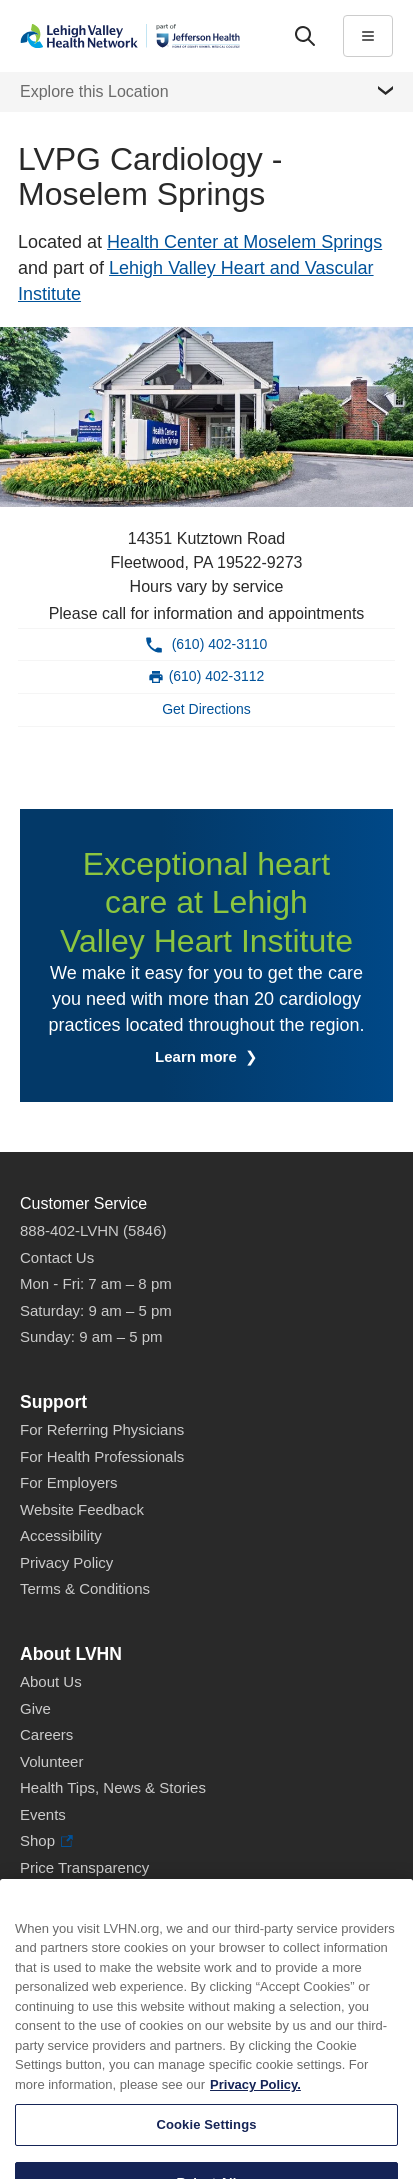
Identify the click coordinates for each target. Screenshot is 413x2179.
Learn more (198, 1056)
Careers (46, 1734)
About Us (51, 1681)
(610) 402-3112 (217, 676)
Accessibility (61, 1535)
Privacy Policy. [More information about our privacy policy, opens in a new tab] (255, 2118)
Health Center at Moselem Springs (244, 242)
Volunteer (51, 1761)
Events (43, 1814)
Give (35, 1708)
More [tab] (199, 75)
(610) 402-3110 (220, 644)
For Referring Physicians (102, 1429)
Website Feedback (82, 1509)
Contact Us (57, 1257)
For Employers (69, 1482)
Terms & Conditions (85, 1588)
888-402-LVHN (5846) (93, 1230)
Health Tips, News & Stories (113, 1787)
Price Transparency (84, 1867)
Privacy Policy (66, 1562)
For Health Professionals (102, 1456)
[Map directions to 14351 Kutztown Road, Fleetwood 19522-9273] (206, 710)
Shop (46, 1841)
